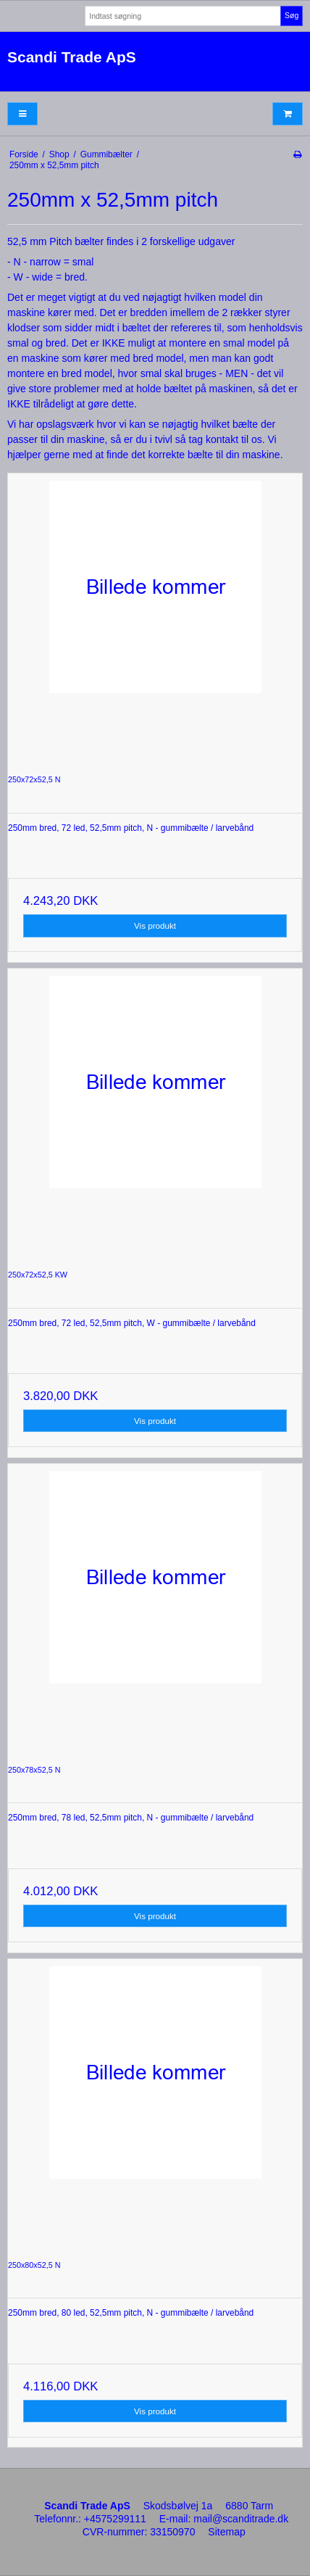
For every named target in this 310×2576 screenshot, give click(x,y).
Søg (291, 15)
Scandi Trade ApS (71, 57)
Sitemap (226, 2532)
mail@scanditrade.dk (240, 2519)
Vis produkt (155, 925)
